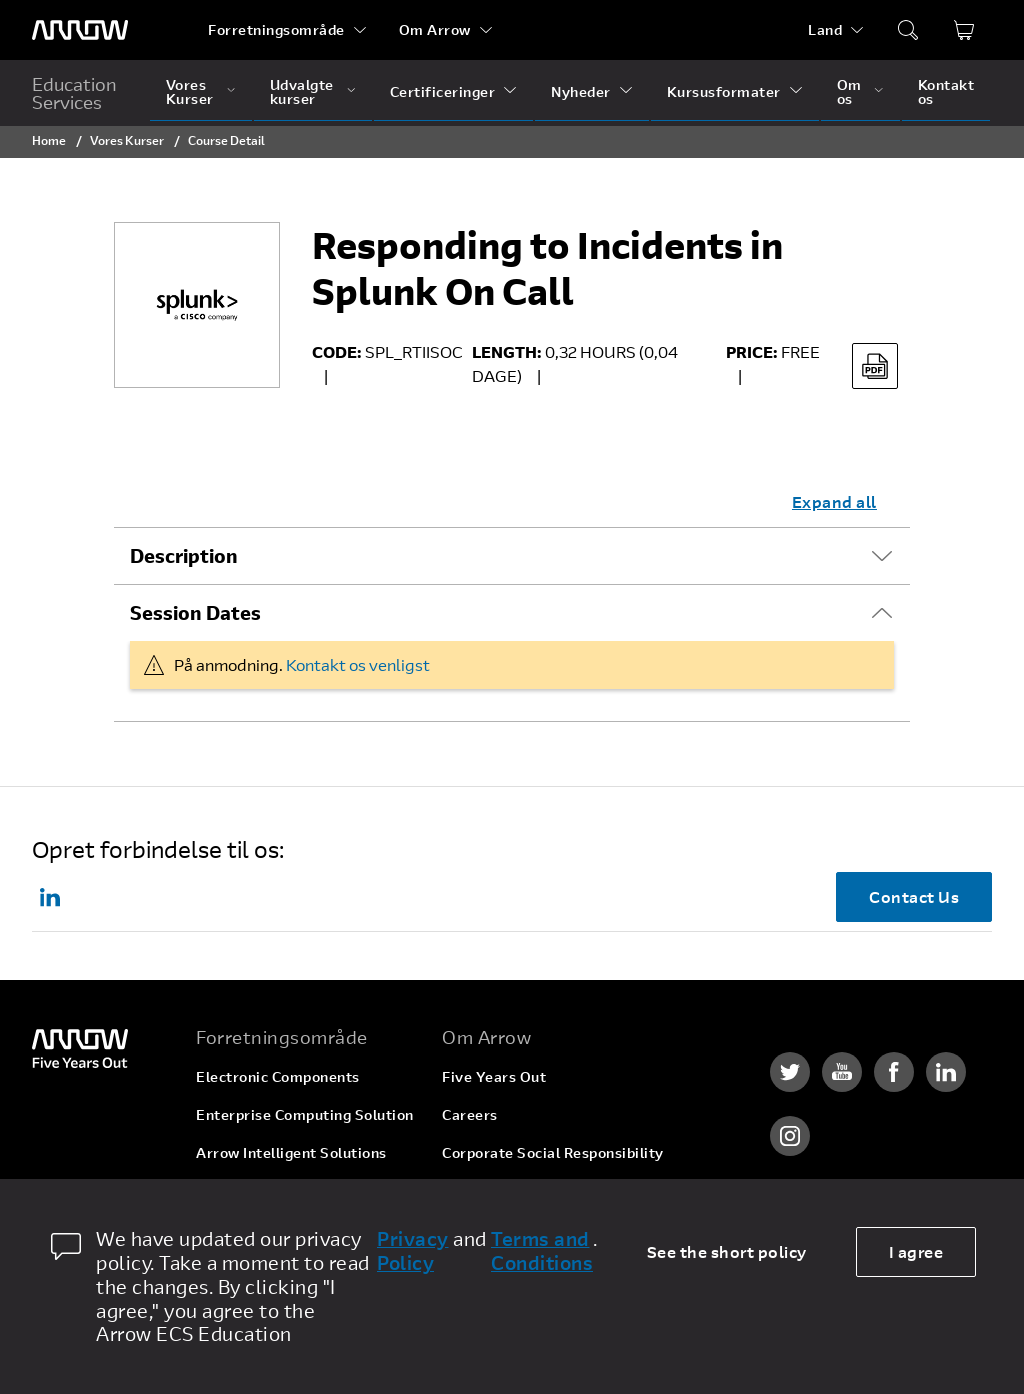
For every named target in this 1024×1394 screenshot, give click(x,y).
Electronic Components (278, 1076)
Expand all (834, 501)
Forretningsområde (276, 29)
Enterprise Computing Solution (305, 1114)
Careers (470, 1114)
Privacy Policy (413, 1251)
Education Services (74, 93)
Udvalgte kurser (302, 91)
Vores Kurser (190, 91)
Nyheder (581, 91)
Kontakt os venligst (358, 664)
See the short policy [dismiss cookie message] (727, 1251)
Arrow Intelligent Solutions (291, 1152)
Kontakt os (946, 91)
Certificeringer (443, 91)
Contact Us (914, 896)
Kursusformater (724, 91)
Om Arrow (435, 29)
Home (49, 140)
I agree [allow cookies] (916, 1251)
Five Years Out (494, 1076)
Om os (849, 91)
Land (825, 29)
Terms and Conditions (542, 1251)
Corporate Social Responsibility (553, 1152)
